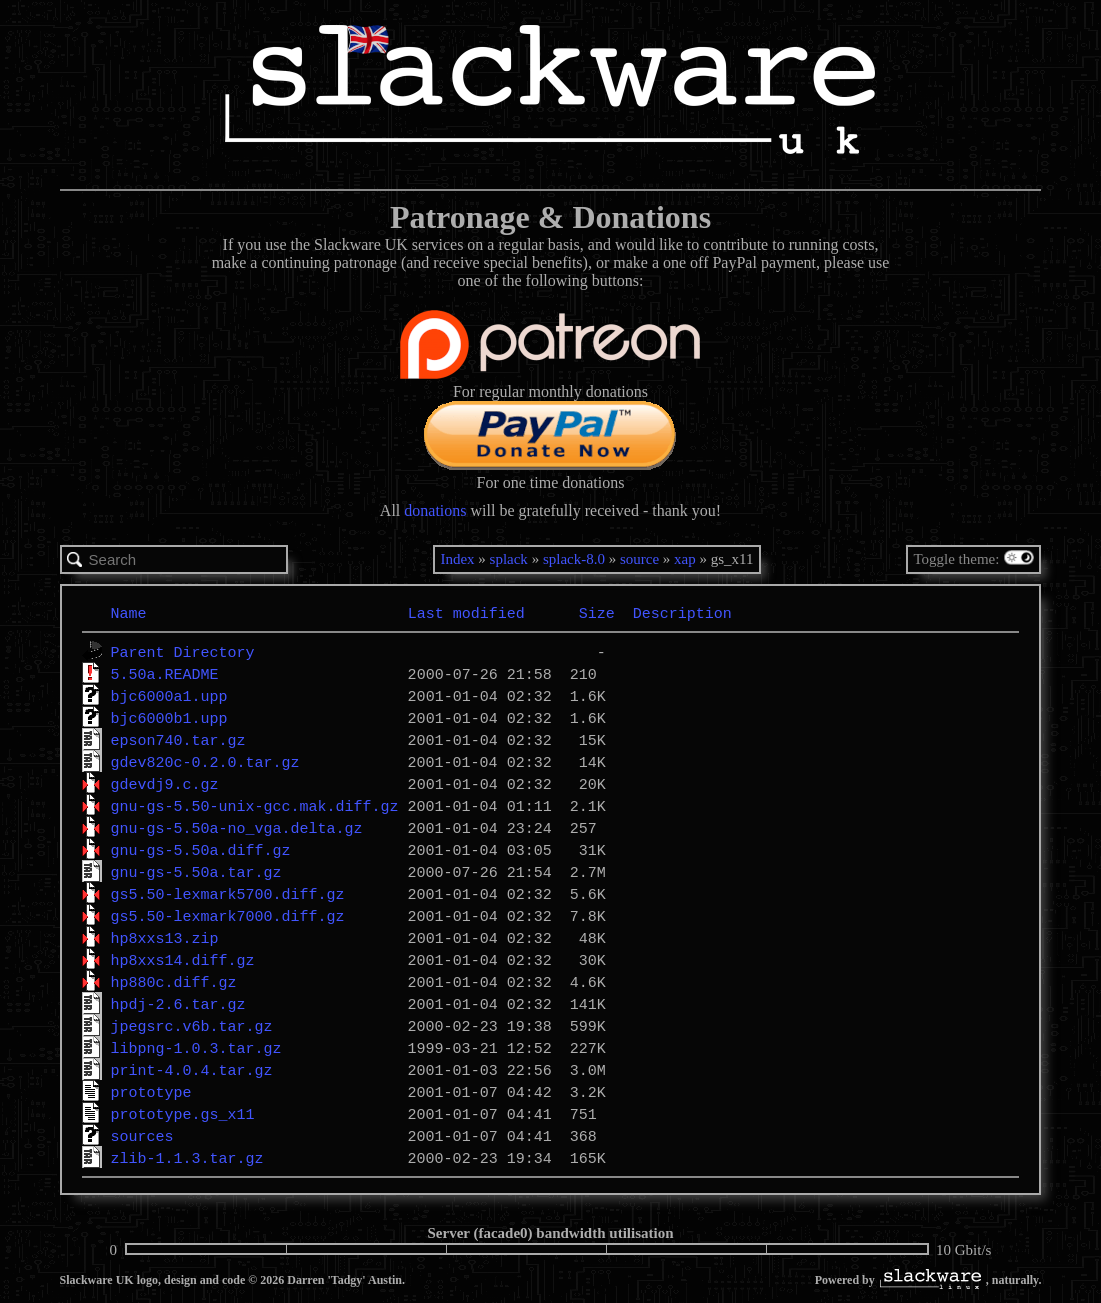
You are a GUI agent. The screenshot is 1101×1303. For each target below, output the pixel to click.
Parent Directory (183, 652)
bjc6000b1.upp (169, 718)
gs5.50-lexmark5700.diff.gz (228, 894)
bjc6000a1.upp (169, 696)
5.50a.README (165, 674)
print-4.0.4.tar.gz (192, 1070)
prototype (151, 1092)
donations (435, 510)
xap (685, 559)
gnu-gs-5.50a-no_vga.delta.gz (237, 828)
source (639, 559)
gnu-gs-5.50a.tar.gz (196, 872)
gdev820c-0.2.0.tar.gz (205, 762)
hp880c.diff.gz (174, 982)
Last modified (466, 613)
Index (457, 559)
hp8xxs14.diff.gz (183, 960)
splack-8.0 (574, 559)
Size (597, 613)
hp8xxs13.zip (165, 938)
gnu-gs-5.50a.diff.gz (201, 850)
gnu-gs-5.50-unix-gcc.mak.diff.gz (255, 806)
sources (142, 1136)
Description (682, 613)
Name (129, 613)
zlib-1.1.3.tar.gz (187, 1158)
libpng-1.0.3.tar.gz (196, 1048)
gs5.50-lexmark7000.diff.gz (228, 916)
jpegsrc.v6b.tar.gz (192, 1026)
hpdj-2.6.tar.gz (178, 1004)
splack (509, 559)
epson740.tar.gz (178, 740)
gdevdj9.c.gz (165, 784)
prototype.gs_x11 (183, 1114)
